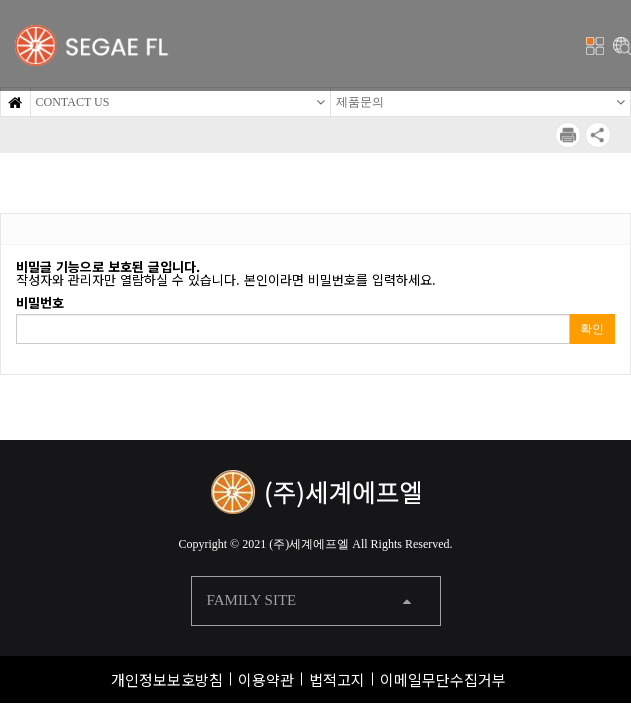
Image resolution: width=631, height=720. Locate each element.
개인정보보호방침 (167, 679)
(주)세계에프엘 (309, 544)
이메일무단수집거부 (443, 679)
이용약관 (266, 679)
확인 (592, 329)
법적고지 (337, 679)
